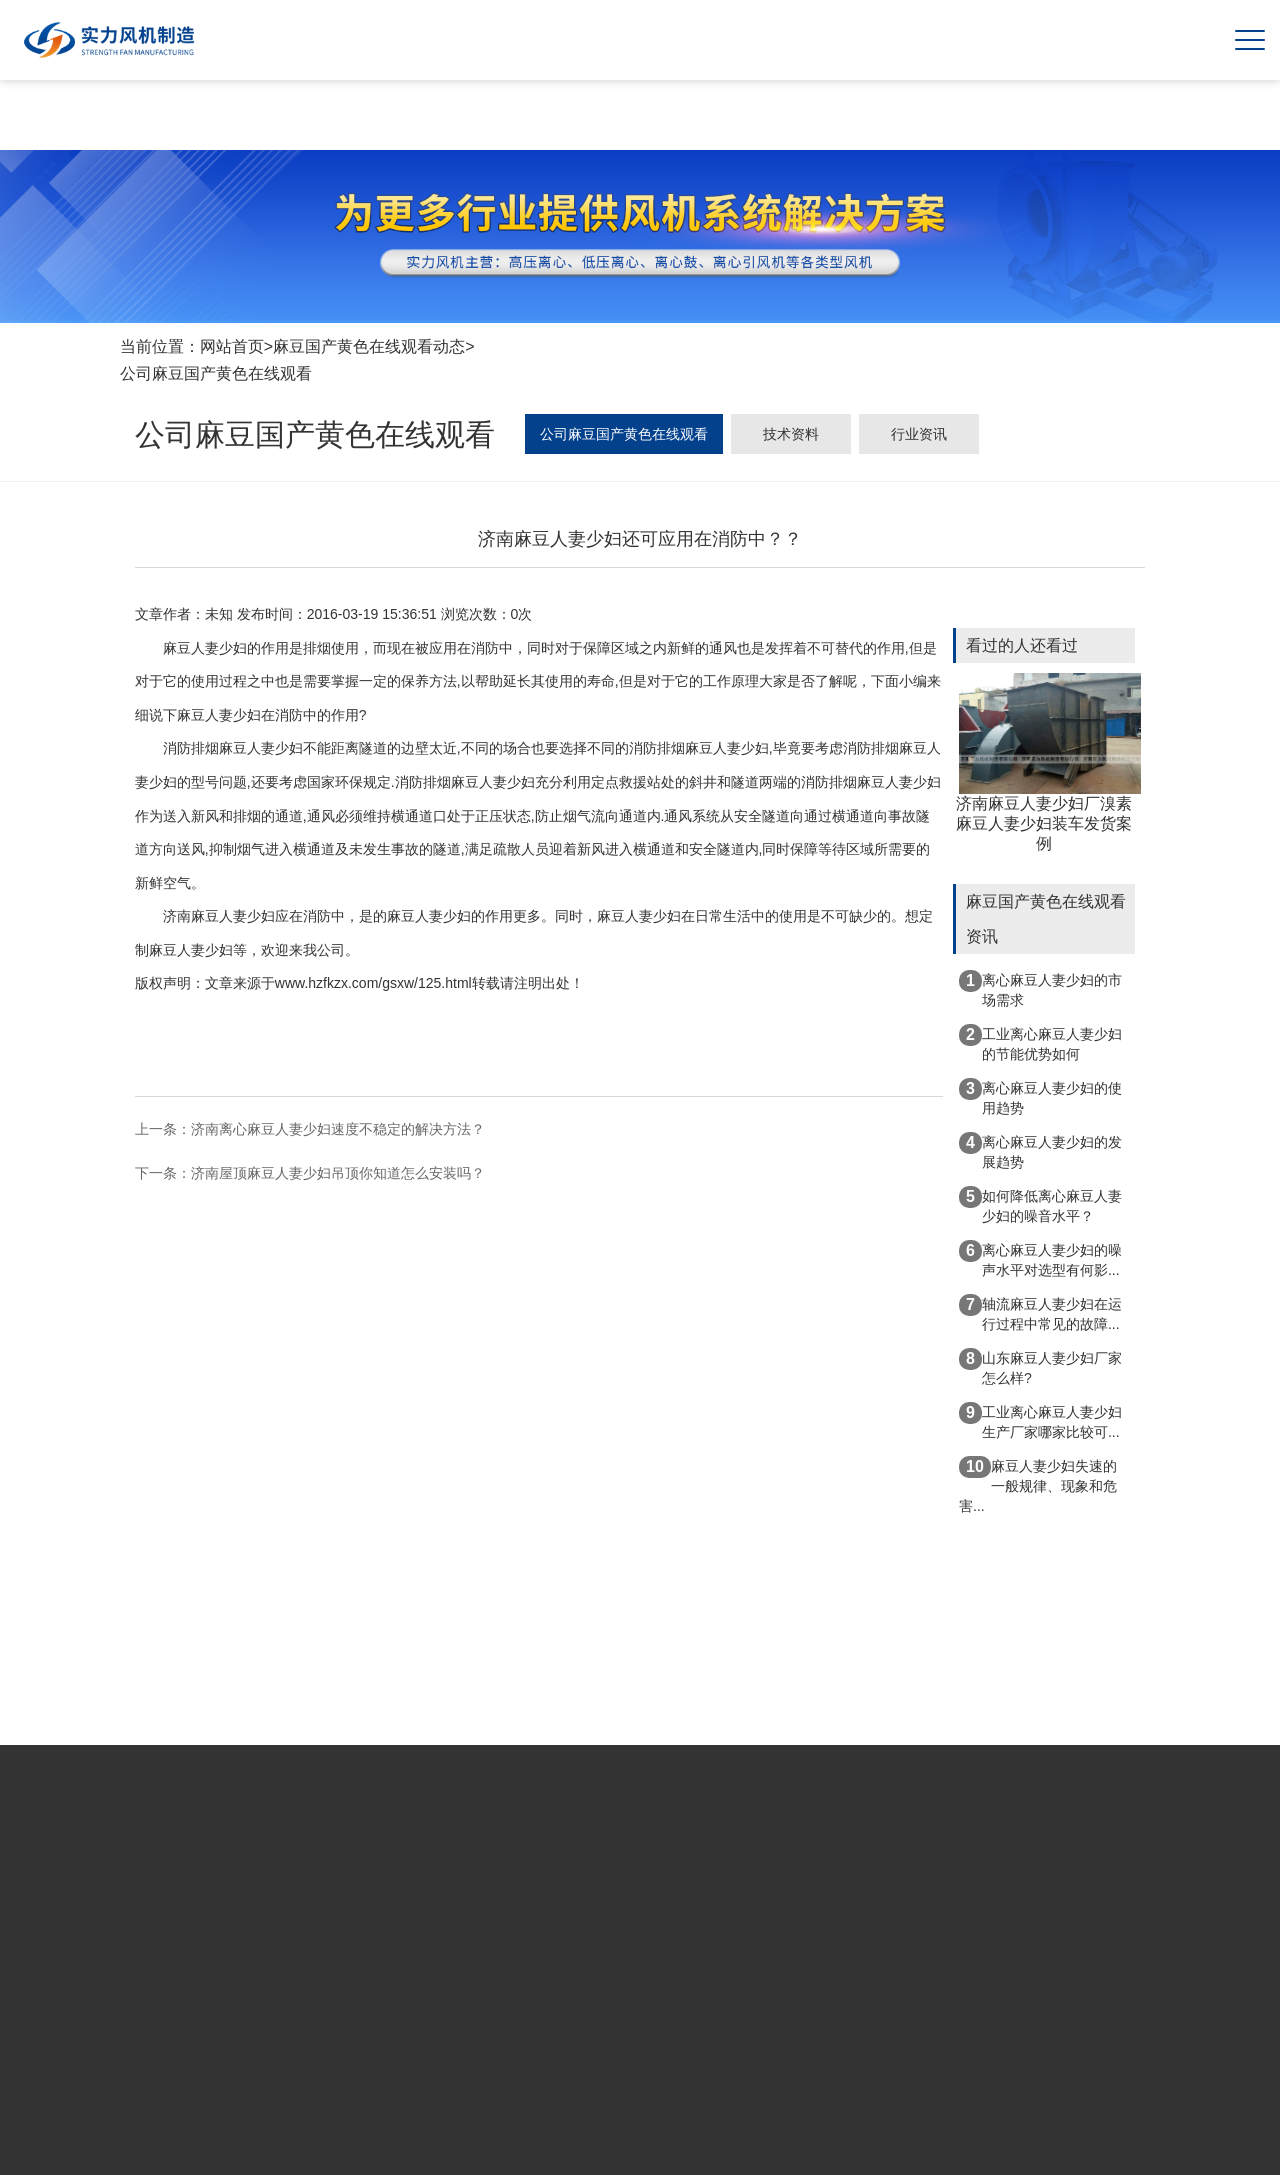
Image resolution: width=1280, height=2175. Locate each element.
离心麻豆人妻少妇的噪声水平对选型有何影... (1040, 1259)
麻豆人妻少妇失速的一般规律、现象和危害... (1038, 1485)
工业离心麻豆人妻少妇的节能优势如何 (1040, 1043)
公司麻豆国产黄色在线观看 (216, 373)
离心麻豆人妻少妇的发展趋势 (1040, 1151)
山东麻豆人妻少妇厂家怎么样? (1040, 1367)
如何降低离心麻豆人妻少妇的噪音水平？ (1040, 1205)
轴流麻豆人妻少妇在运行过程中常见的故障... (1040, 1313)
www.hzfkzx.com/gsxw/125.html (373, 983)
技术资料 (791, 434)
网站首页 (232, 346)
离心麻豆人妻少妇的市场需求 (1040, 989)
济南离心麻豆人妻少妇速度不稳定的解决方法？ (338, 1129)
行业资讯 (919, 434)
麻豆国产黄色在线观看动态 (369, 346)
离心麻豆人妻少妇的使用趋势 (1040, 1097)
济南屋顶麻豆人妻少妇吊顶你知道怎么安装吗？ (338, 1173)
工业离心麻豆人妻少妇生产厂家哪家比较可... (1040, 1421)
